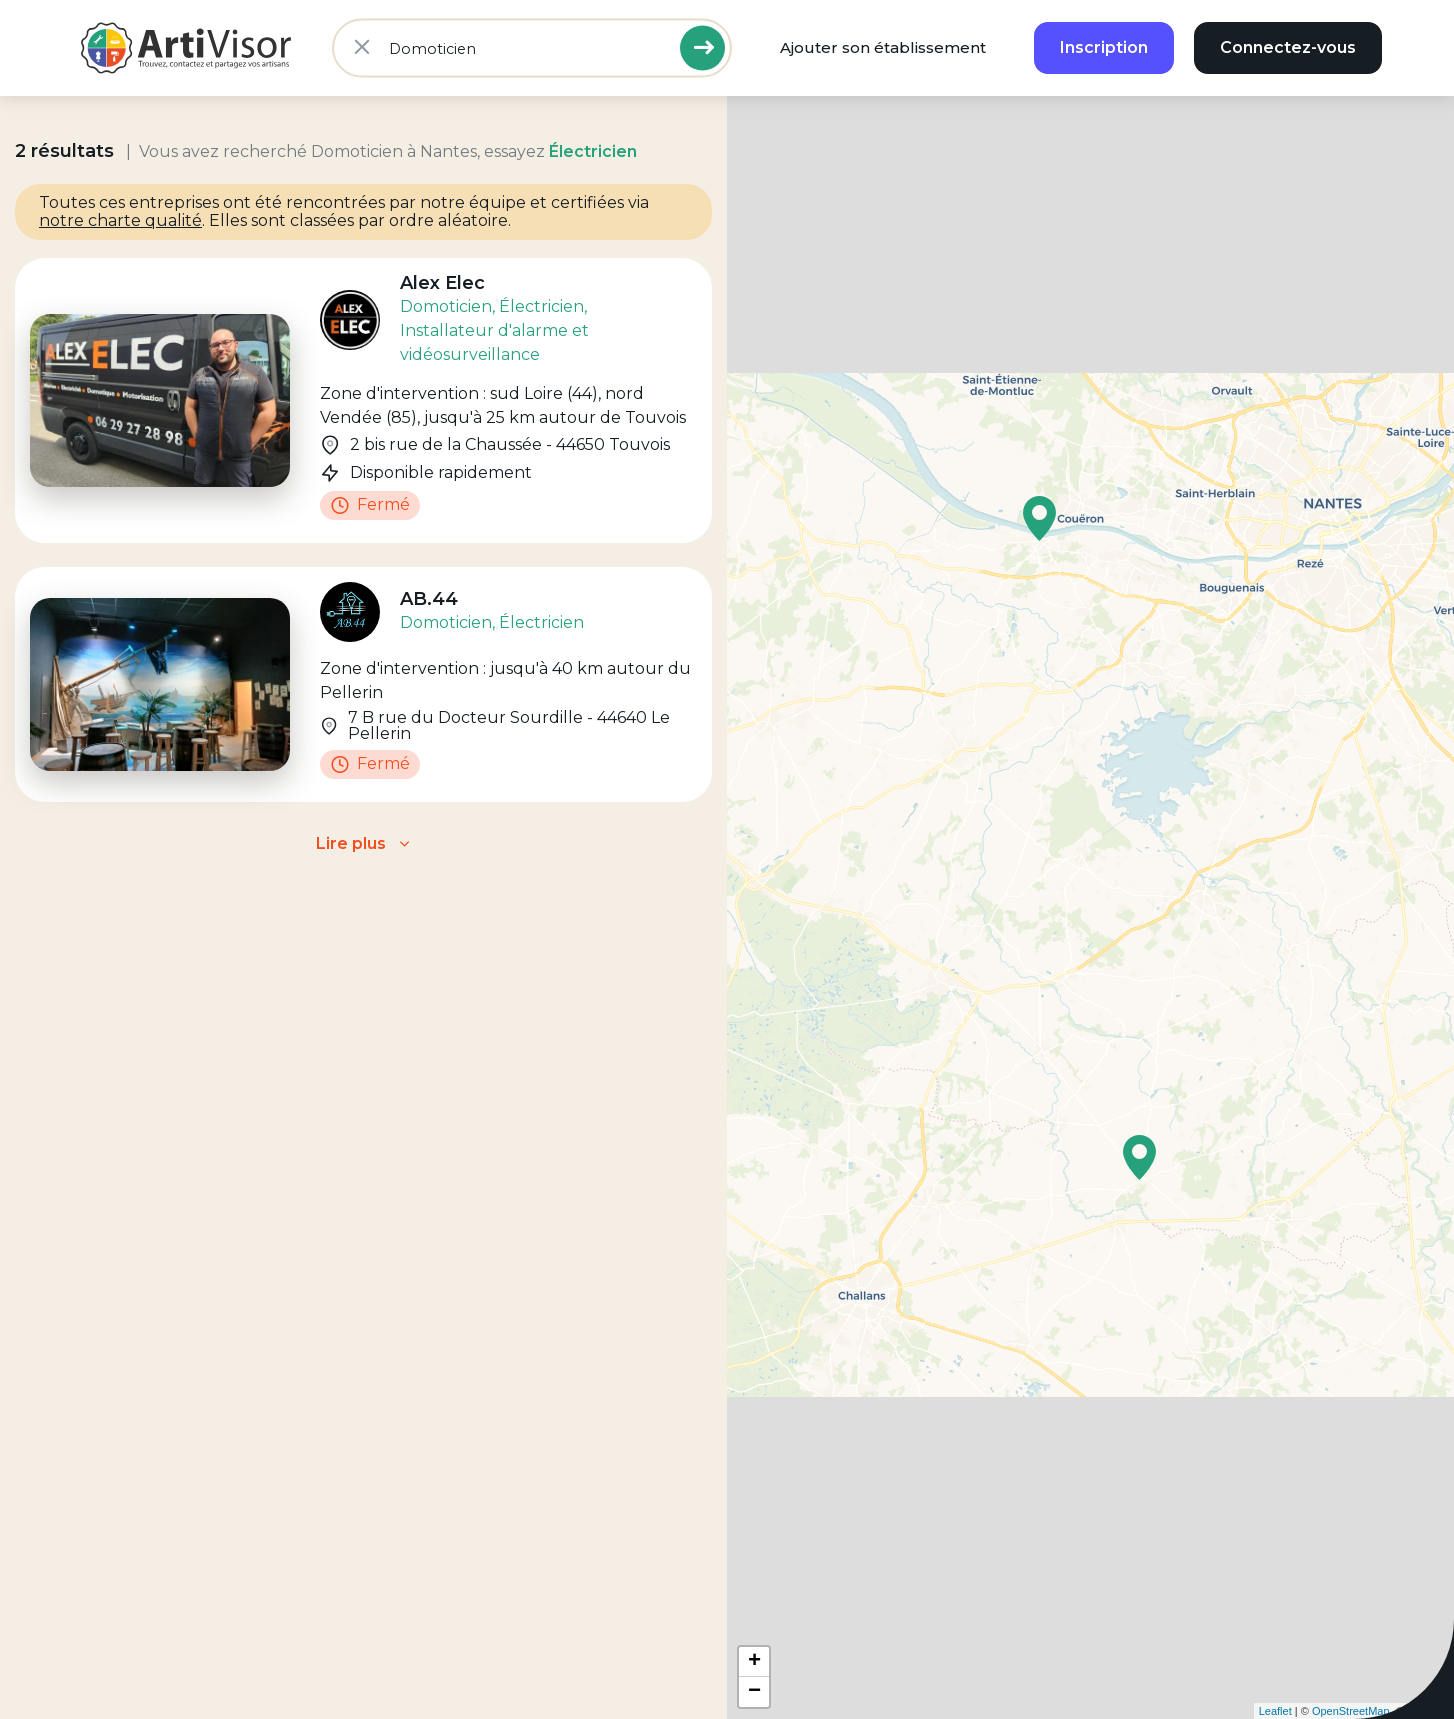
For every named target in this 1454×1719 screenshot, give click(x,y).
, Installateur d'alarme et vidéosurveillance (494, 330)
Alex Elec (442, 283)
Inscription (1104, 47)
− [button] (754, 1692)
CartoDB (1428, 1711)
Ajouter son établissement (883, 47)
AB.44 (429, 599)
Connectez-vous (1288, 47)
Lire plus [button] (351, 843)
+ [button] (754, 1662)
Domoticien (446, 306)
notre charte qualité (120, 220)
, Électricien (538, 306)
